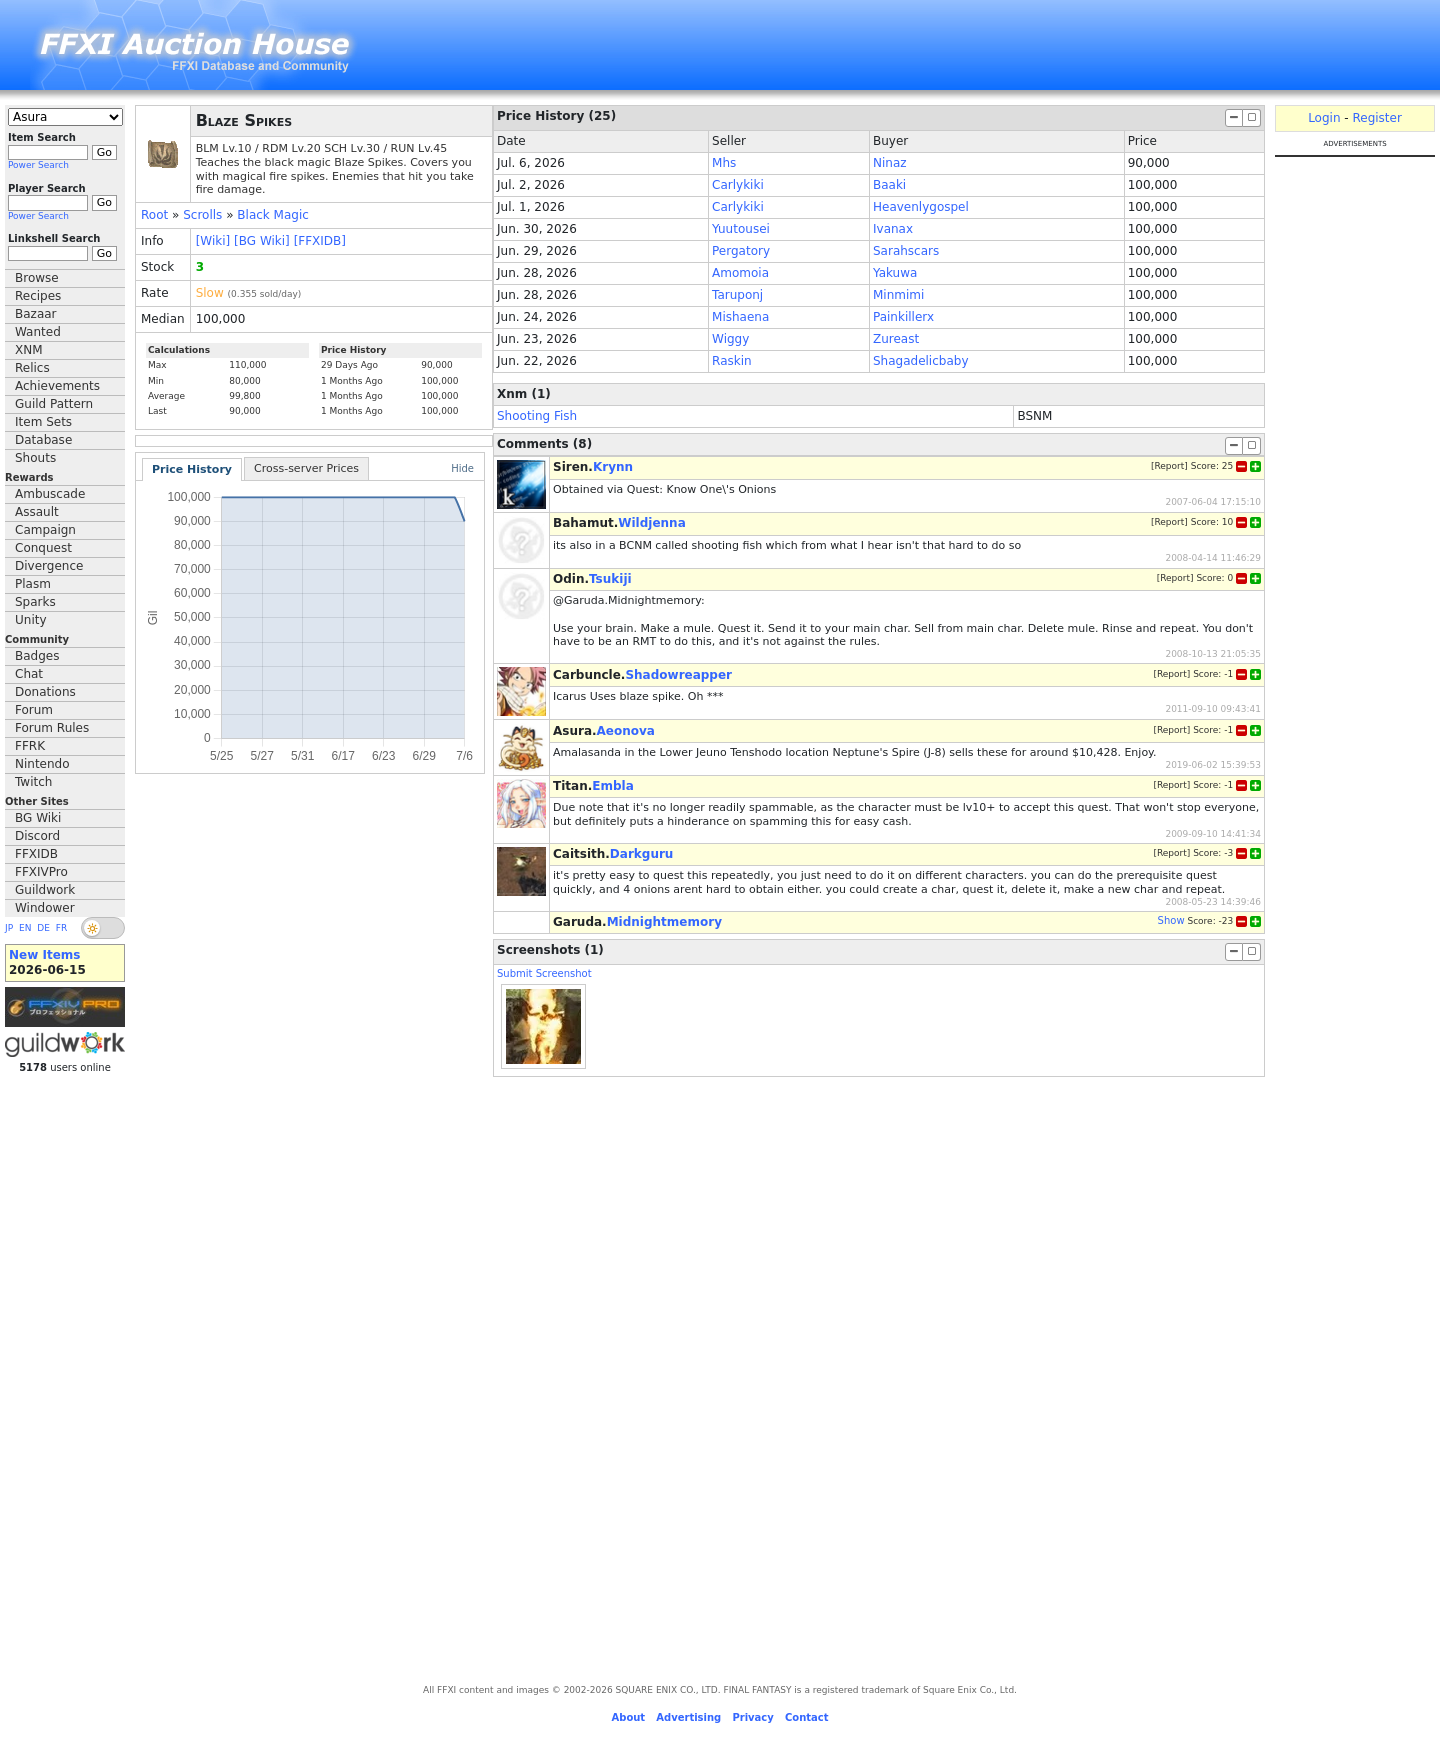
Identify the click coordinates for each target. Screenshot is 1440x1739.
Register (1376, 118)
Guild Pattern (54, 404)
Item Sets (43, 422)
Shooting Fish (537, 416)
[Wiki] (213, 241)
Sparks (35, 602)
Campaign (45, 530)
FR (61, 928)
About (628, 1717)
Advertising (688, 1717)
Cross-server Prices (306, 468)
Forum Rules (52, 728)
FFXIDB (36, 854)
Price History (192, 469)
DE (43, 928)
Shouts (35, 458)
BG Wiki (38, 818)
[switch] (103, 928)
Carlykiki (738, 185)
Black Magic (273, 215)
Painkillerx (903, 317)
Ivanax (893, 229)
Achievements (57, 386)
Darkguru (642, 854)
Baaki (889, 185)
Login (1324, 118)
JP (9, 928)
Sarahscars (906, 251)
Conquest (43, 548)
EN (25, 928)
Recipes (38, 296)
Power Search (38, 165)
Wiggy (730, 339)
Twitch (33, 782)
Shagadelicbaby (921, 361)
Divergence (49, 566)
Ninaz (890, 163)
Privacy (752, 1717)
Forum (34, 710)
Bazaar (36, 314)
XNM (29, 350)
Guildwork (45, 890)
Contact (807, 1717)
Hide (462, 468)
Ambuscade (50, 494)
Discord (37, 836)
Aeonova (626, 731)
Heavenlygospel (921, 207)
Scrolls (202, 215)
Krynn (613, 467)
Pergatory (741, 251)
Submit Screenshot (544, 973)
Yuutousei (741, 229)
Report (1169, 466)
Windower (45, 908)
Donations (45, 692)
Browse (37, 278)
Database (43, 440)
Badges (37, 656)
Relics (32, 368)
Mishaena (740, 317)
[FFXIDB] (320, 241)
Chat (29, 674)
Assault (37, 512)
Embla (613, 786)
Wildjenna (652, 523)
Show (1171, 920)
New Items (44, 955)
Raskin (732, 361)
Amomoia (740, 273)
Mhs (724, 163)
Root (154, 215)
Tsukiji (610, 579)
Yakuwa (895, 273)
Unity (31, 620)
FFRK (30, 746)
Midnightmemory (664, 922)
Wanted (38, 332)
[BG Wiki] (262, 241)
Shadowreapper (678, 675)
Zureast (896, 339)
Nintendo (42, 764)
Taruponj (737, 295)
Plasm (33, 584)
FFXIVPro (41, 872)
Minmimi (898, 295)
